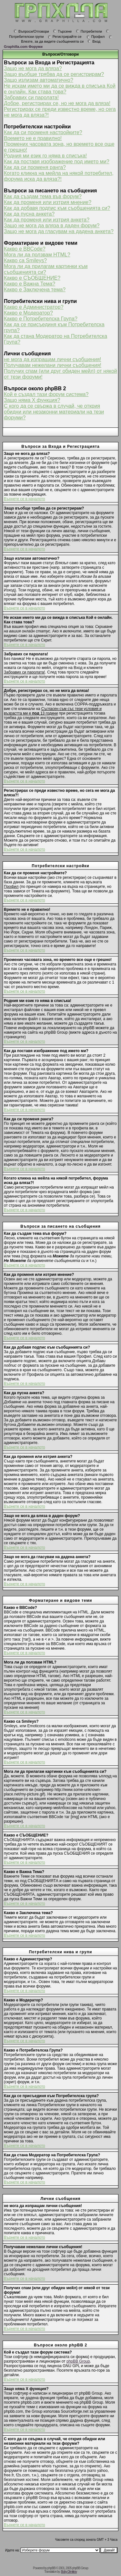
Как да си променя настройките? (43, 132)
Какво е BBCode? (24, 249)
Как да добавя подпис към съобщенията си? (57, 208)
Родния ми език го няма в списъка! (45, 155)
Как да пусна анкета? (29, 214)
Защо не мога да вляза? (33, 68)
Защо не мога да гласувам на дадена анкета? (59, 231)
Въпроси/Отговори (31, 31)
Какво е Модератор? (28, 313)
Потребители (89, 31)
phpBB (51, 2568)
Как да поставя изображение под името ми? (56, 161)
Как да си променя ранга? (35, 167)
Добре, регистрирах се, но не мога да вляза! (57, 103)
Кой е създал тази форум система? (46, 394)
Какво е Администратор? (34, 307)
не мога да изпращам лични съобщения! (52, 359)
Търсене (62, 31)
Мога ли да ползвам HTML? (37, 254)
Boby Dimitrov (69, 2571)
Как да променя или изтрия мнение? (47, 202)
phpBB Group (78, 2361)
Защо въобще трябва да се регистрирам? (54, 74)
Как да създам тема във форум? (43, 196)
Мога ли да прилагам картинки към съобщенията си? (45, 269)
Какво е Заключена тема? (35, 289)
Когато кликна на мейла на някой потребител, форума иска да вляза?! (59, 176)
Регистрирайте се (65, 36)
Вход (93, 41)
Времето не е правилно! (33, 138)
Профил (95, 36)
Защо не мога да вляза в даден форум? (51, 225)
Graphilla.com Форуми (23, 47)
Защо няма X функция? (32, 400)
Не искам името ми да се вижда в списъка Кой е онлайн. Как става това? (60, 88)
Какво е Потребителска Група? (40, 318)
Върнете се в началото (24, 499)
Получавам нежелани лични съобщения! (52, 365)
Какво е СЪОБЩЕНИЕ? (32, 278)
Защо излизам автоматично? (38, 80)
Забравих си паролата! (31, 97)
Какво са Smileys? (25, 260)
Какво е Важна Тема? (29, 283)
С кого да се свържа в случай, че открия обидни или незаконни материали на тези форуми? (54, 411)
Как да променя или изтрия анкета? (46, 219)
